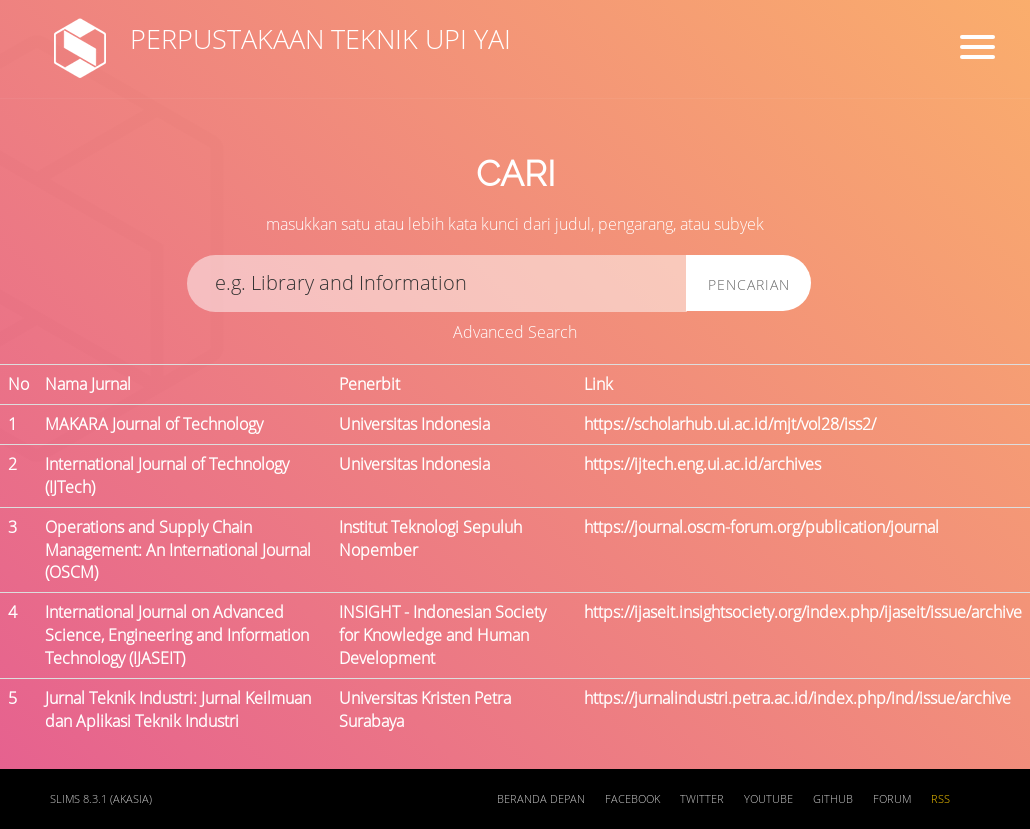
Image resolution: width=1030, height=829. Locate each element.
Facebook (632, 799)
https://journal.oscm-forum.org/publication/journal (761, 527)
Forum (892, 799)
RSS (940, 799)
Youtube (768, 799)
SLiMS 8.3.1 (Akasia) (101, 799)
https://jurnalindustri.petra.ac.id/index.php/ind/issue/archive (797, 698)
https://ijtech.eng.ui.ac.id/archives (702, 464)
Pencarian (749, 284)
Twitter (702, 799)
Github (833, 799)
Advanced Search (515, 332)
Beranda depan (541, 799)
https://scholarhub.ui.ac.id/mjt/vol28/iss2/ (730, 424)
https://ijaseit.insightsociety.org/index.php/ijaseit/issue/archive (803, 612)
